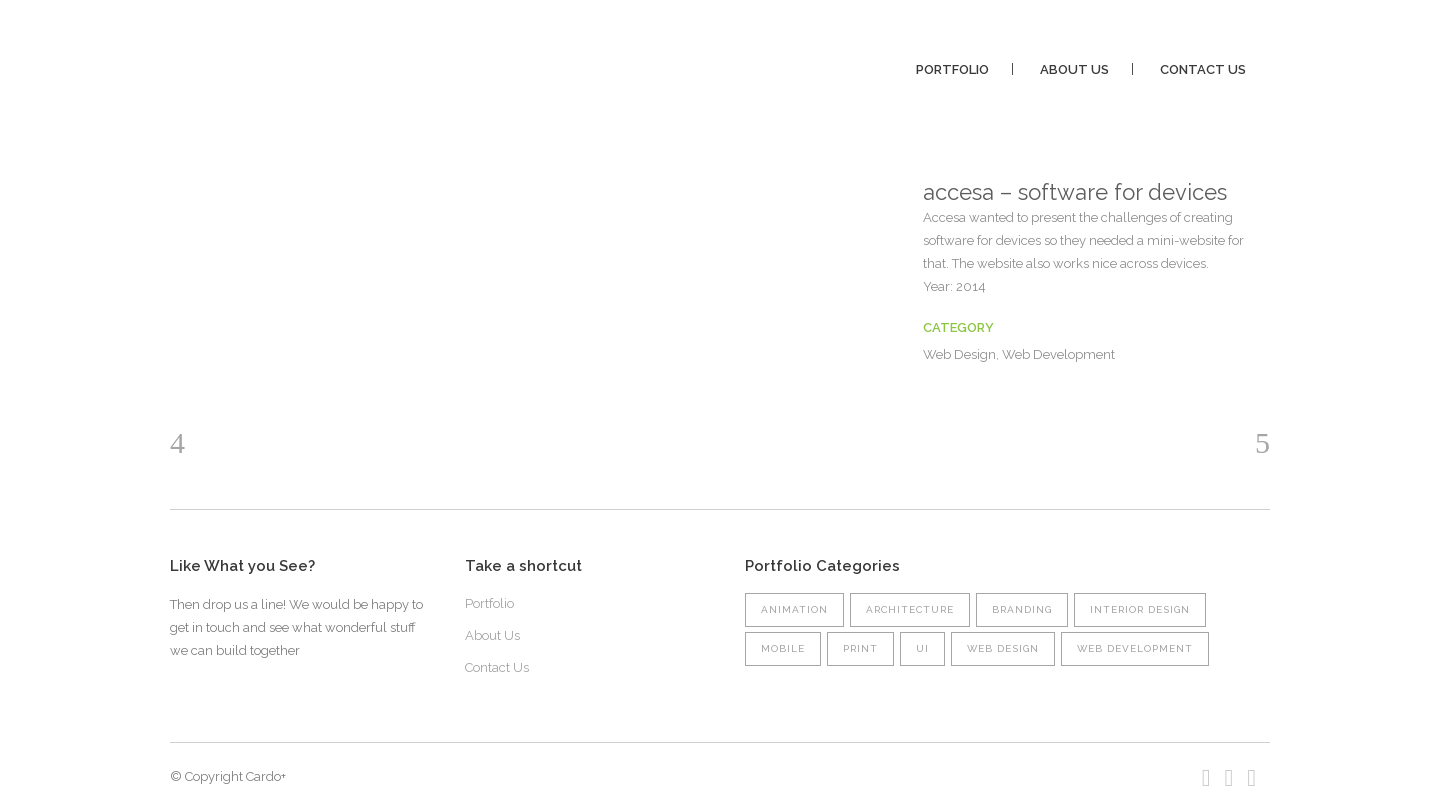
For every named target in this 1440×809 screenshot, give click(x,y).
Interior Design (1140, 609)
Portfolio (489, 603)
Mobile (783, 648)
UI (922, 648)
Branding (1022, 609)
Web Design (1003, 648)
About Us (492, 635)
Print (860, 648)
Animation (794, 609)
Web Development (1135, 648)
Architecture (910, 609)
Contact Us (497, 667)
